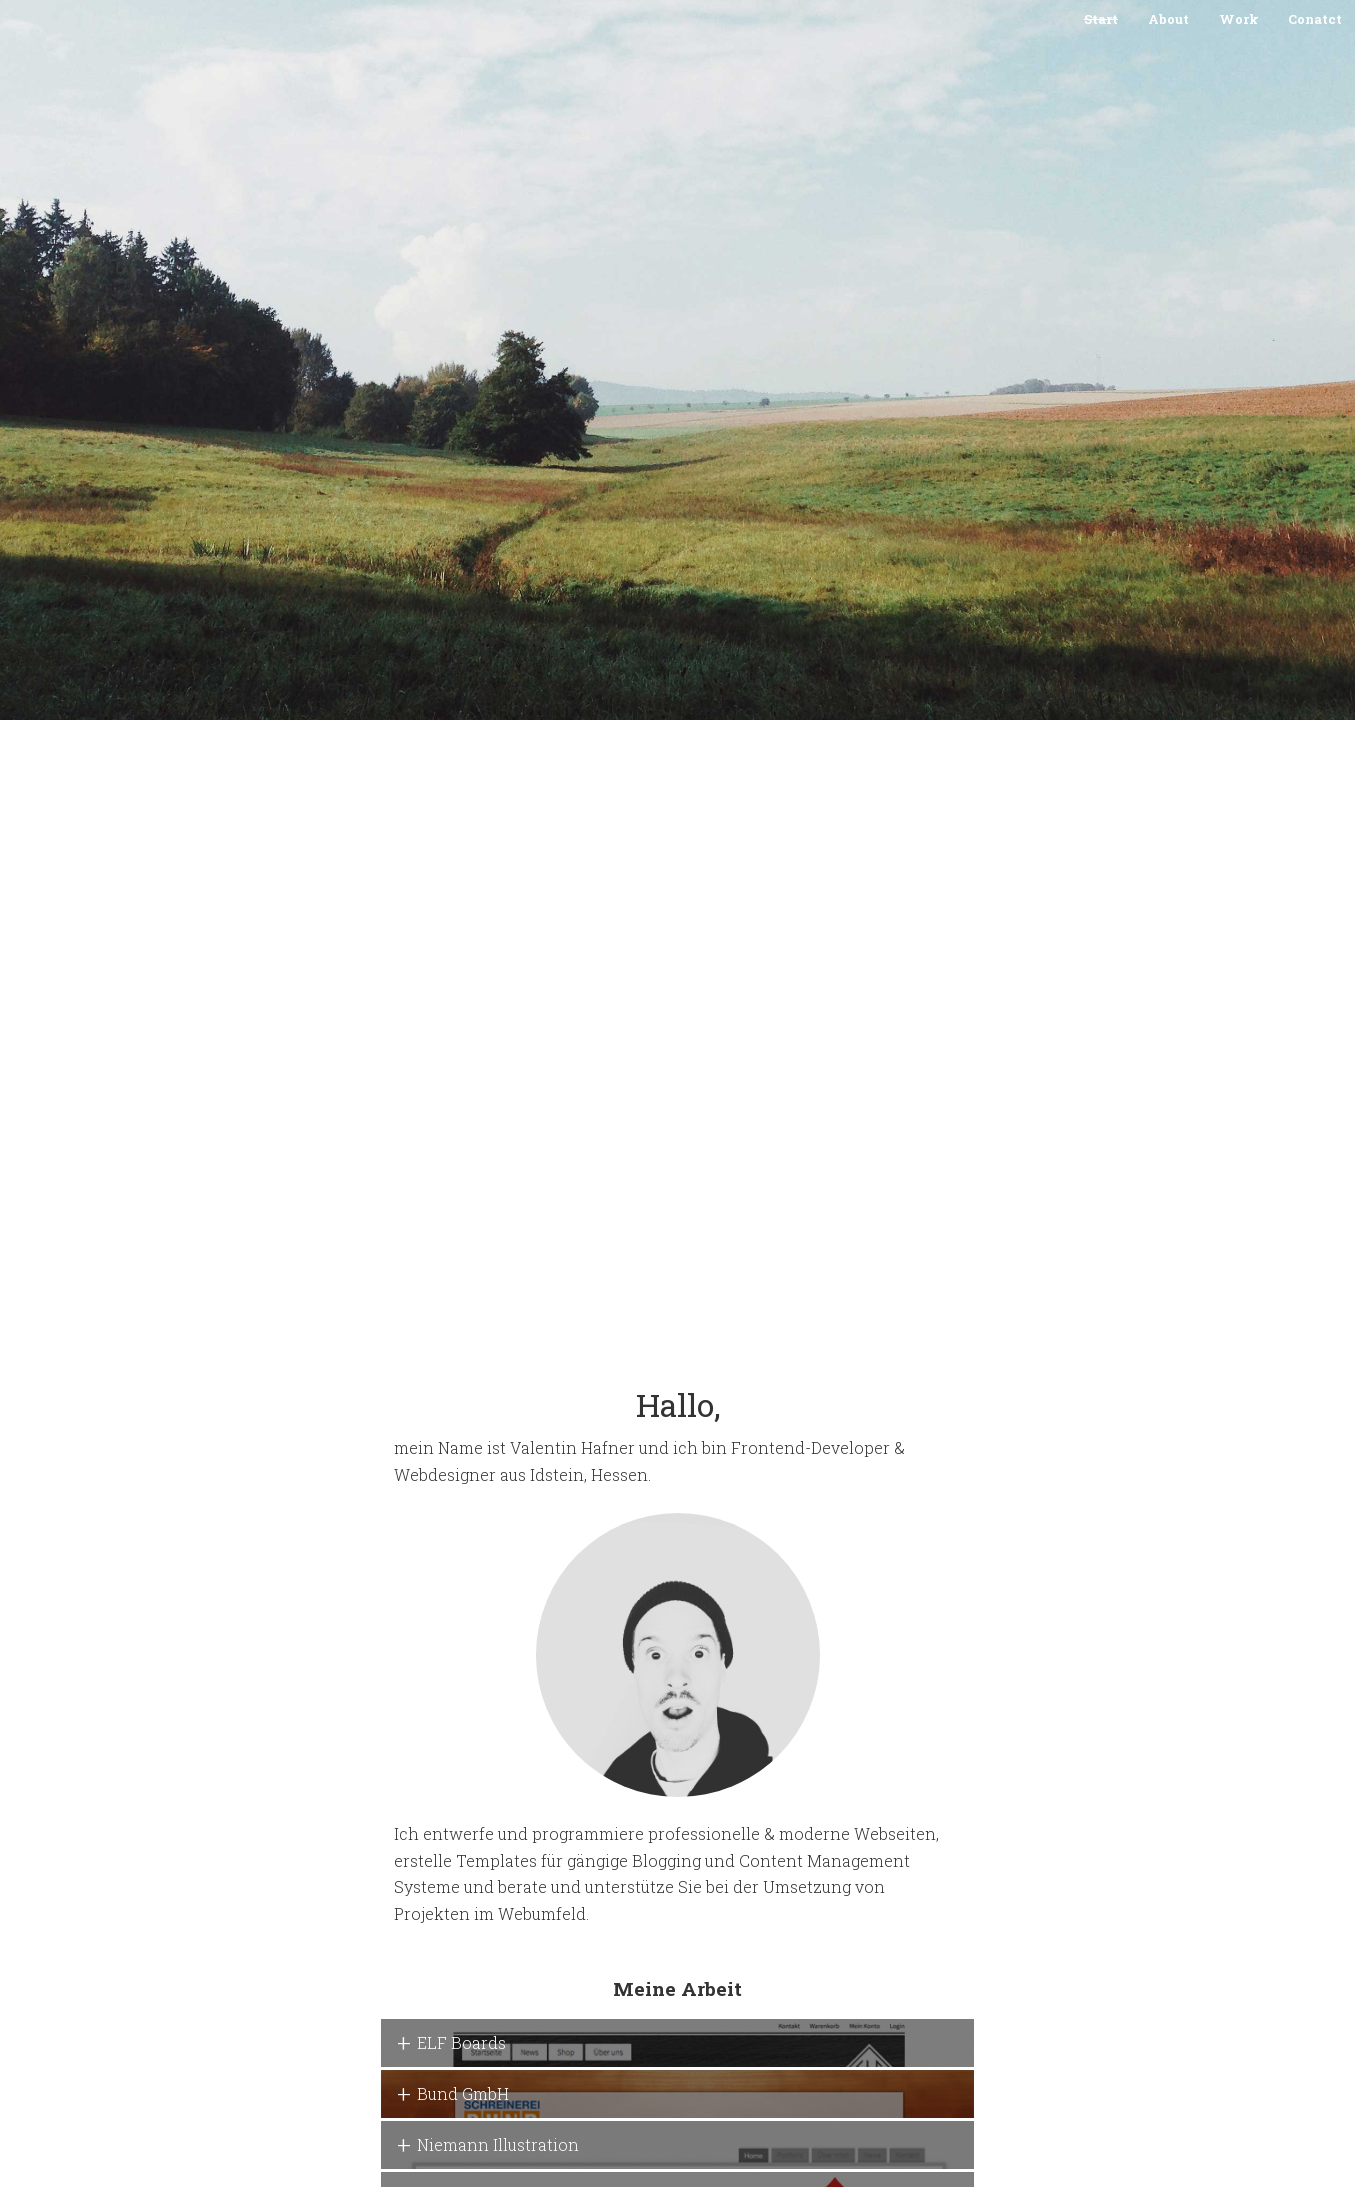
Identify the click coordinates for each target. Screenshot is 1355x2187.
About (1168, 19)
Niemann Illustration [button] (498, 2144)
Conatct (1315, 19)
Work (1238, 19)
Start (1101, 19)
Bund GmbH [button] (463, 2093)
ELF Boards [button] (461, 2042)
